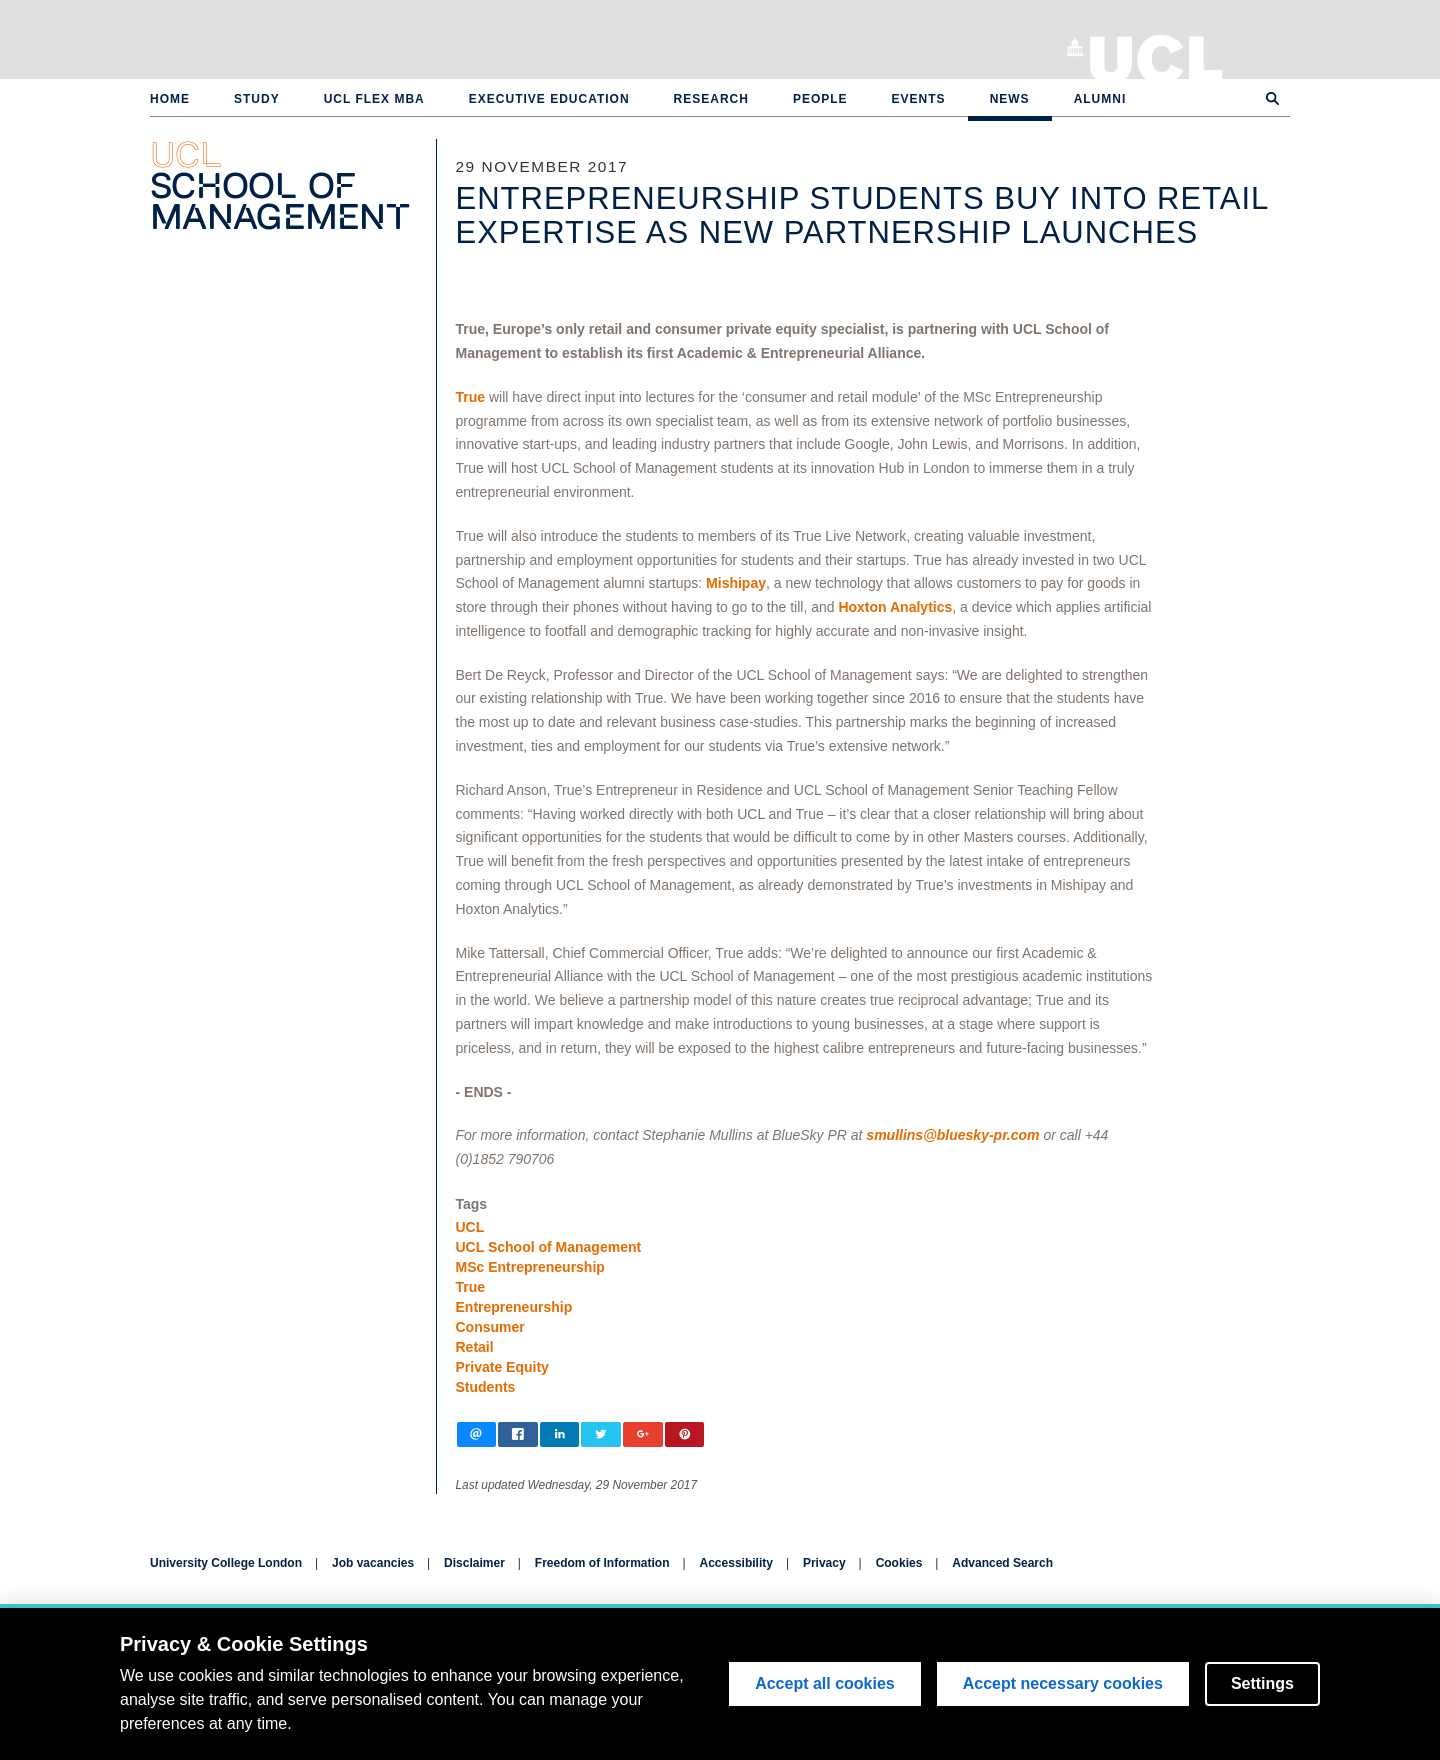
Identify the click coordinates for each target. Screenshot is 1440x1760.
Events (919, 99)
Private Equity (502, 1367)
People (820, 99)
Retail (475, 1347)
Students (486, 1387)
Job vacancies (373, 1563)
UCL (470, 1227)
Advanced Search (1002, 1563)
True (471, 397)
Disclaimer (474, 1563)
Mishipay (736, 583)
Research (711, 99)
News (1010, 99)
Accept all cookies (825, 1683)
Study (257, 99)
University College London (1156, 55)
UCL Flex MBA (374, 99)
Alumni (1100, 99)
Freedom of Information (602, 1563)
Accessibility (736, 1563)
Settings (1262, 1683)
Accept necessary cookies (1063, 1683)
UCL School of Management (549, 1247)
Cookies (899, 1563)
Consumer (490, 1327)
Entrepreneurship (514, 1307)
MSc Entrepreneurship (530, 1267)
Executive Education (549, 99)
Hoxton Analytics (895, 607)
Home (170, 99)
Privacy (824, 1563)
